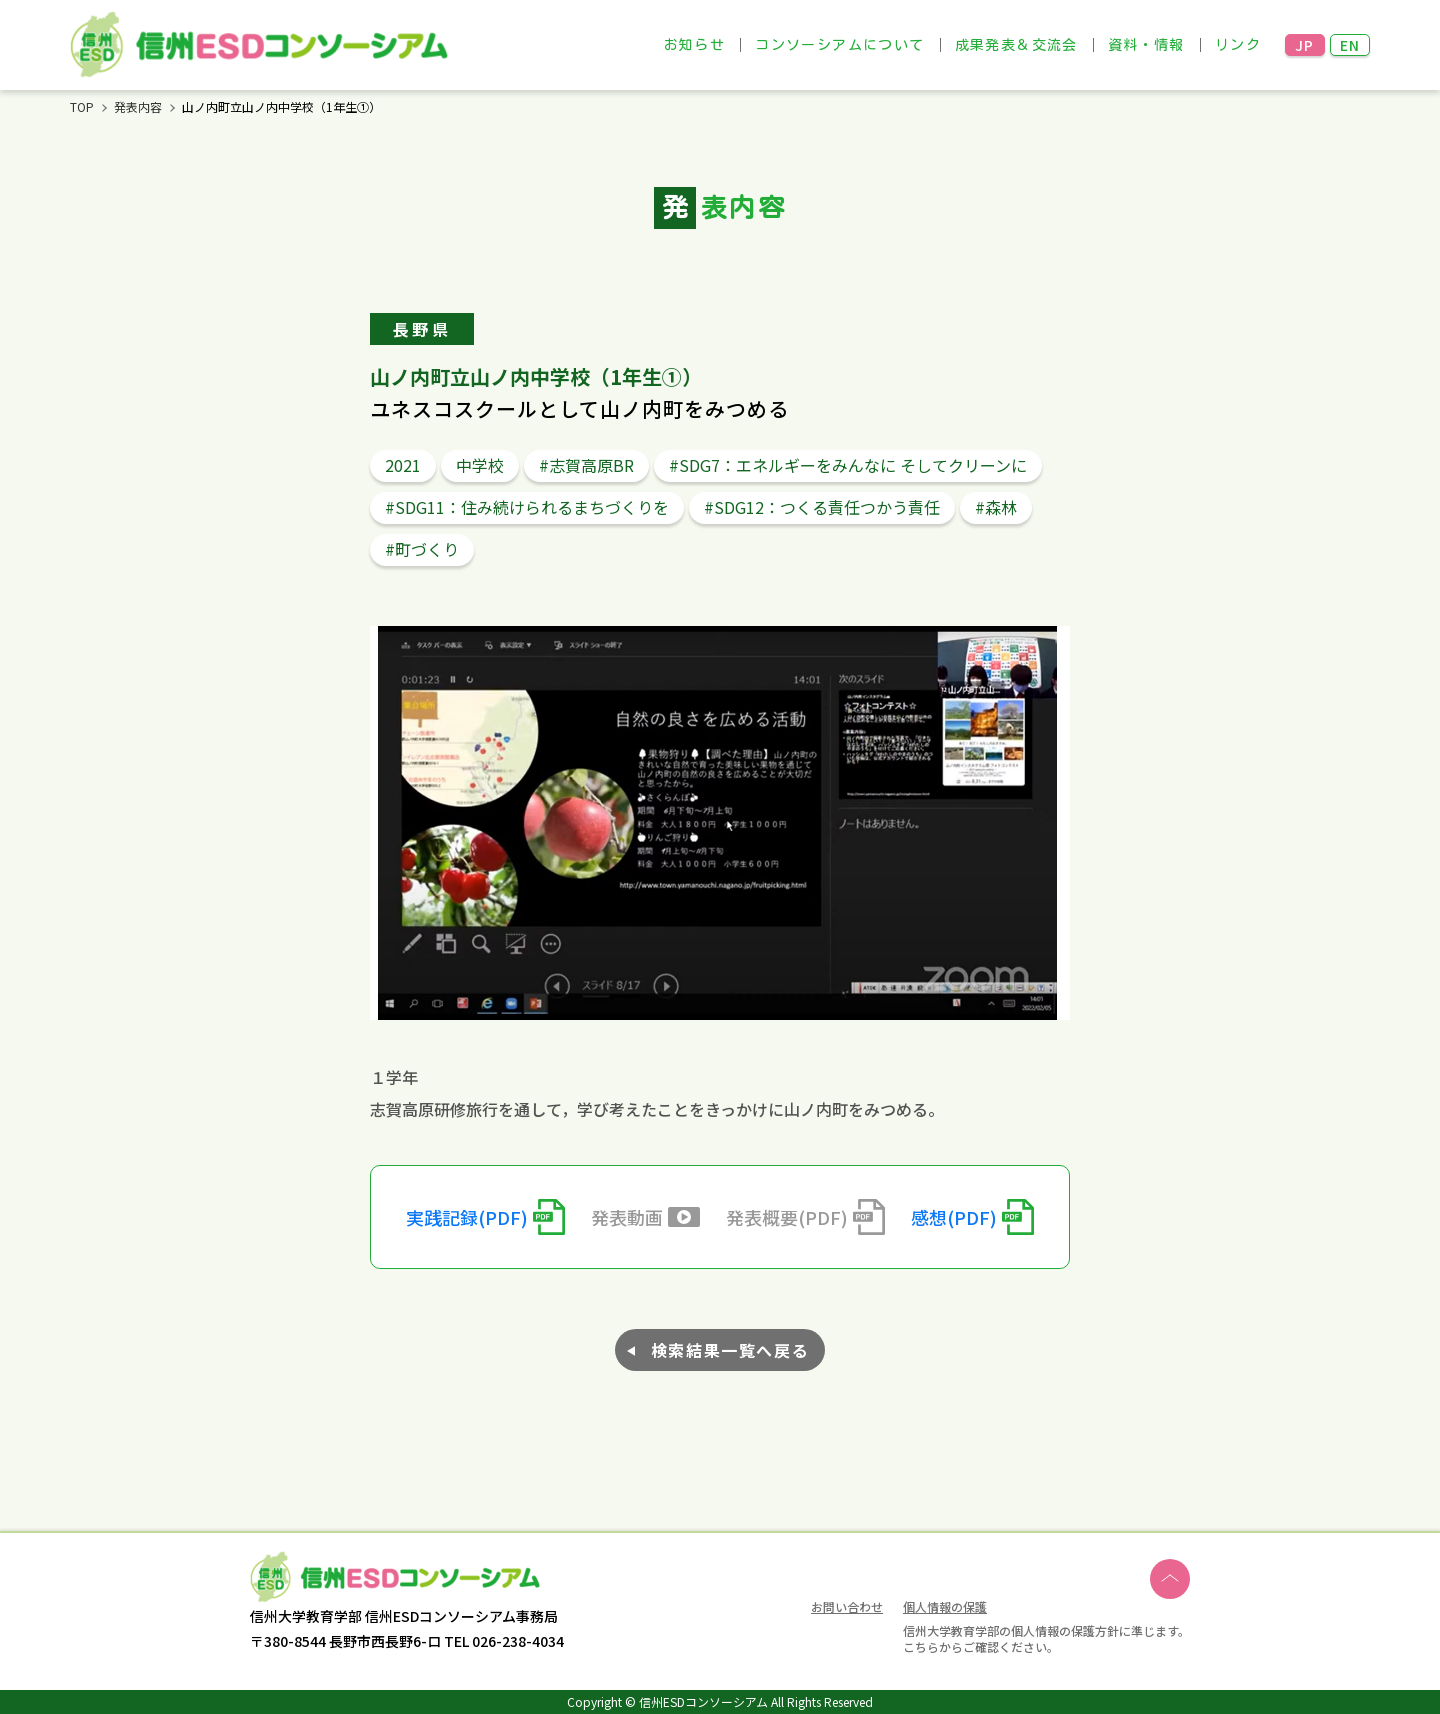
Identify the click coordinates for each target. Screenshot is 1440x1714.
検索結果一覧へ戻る (730, 1350)
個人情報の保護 (945, 1606)
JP (1305, 45)
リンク (1238, 45)
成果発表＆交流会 (1016, 45)
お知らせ (695, 45)
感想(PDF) (954, 1217)
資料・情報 (1146, 45)
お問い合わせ (847, 1608)
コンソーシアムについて (839, 45)
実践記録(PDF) (467, 1217)
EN (1350, 45)
